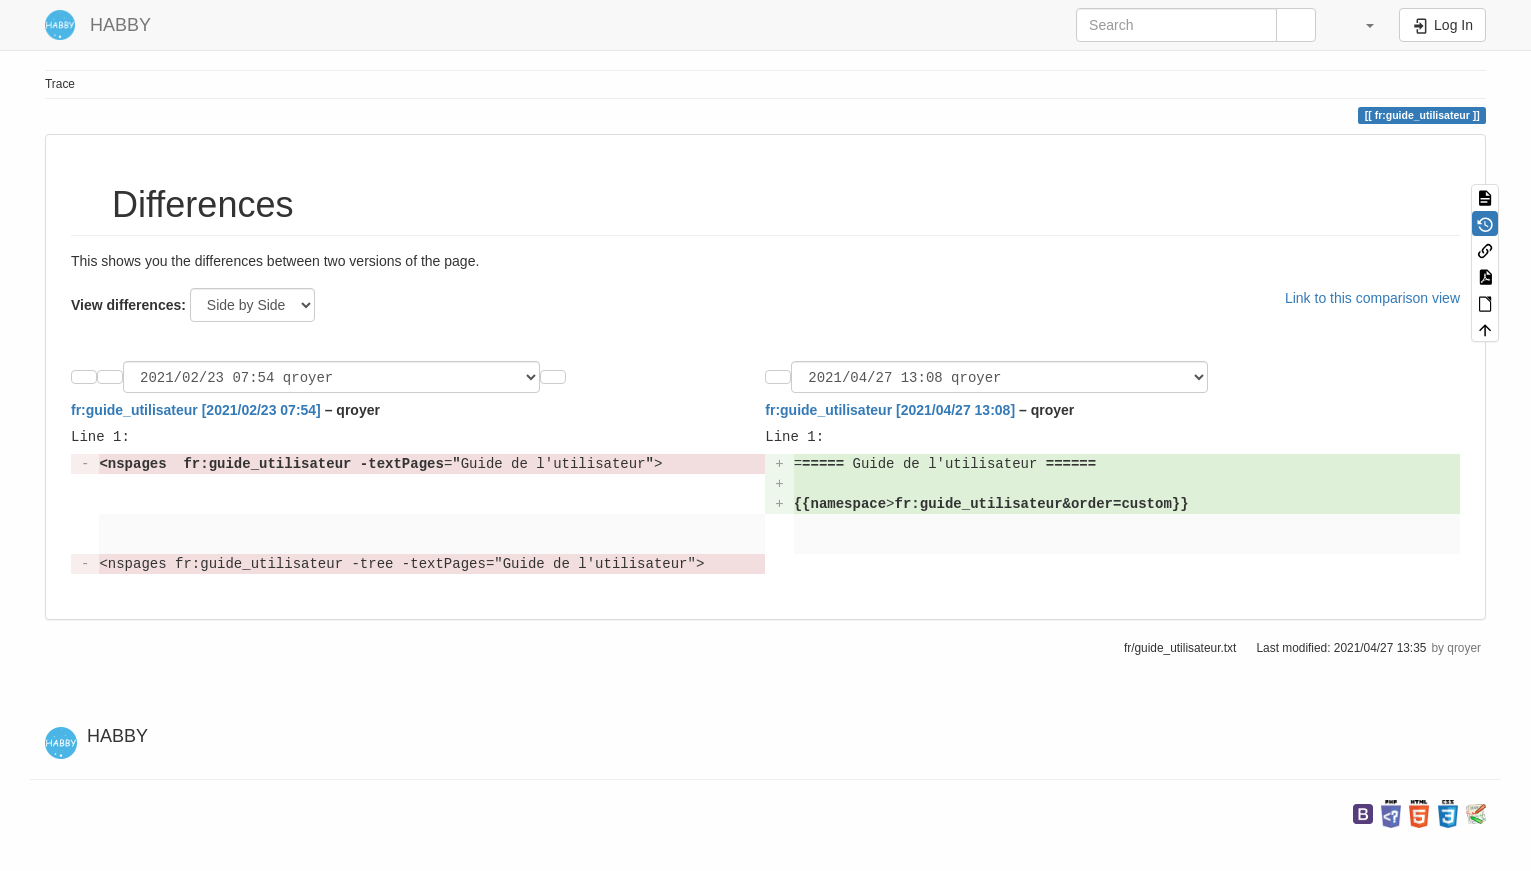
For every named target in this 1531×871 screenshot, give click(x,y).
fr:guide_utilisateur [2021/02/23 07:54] (196, 413)
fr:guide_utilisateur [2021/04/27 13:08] (890, 413)
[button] (1360, 25)
